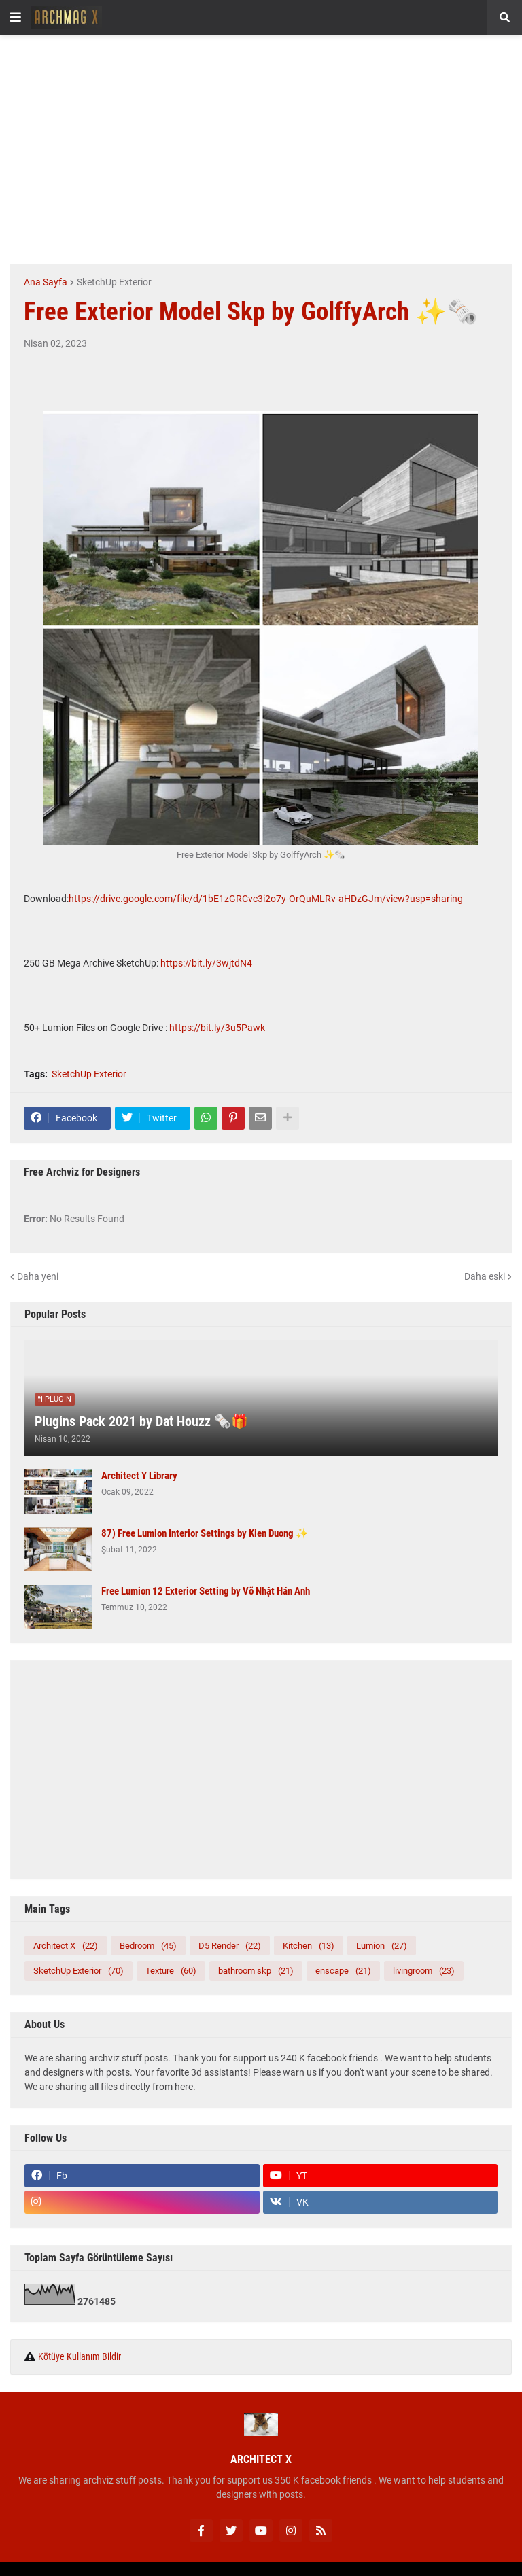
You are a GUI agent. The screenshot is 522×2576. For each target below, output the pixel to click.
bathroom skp (256, 1971)
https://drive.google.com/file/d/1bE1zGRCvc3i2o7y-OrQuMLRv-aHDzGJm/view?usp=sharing (266, 898)
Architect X (65, 1945)
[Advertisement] (266, 147)
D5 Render (229, 1945)
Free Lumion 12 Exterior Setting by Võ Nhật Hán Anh (205, 1591)
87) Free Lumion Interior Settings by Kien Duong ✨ (205, 1533)
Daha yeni (37, 1276)
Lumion (381, 1945)
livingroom (424, 1971)
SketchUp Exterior (114, 282)
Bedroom (148, 1945)
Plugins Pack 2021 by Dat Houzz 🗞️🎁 (141, 1421)
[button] (15, 17)
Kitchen (308, 1945)
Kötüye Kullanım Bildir (79, 2356)
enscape (343, 1971)
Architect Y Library (139, 1475)
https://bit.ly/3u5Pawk (217, 1027)
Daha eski (484, 1276)
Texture (170, 1971)
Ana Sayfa (45, 282)
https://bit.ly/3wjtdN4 (206, 963)
